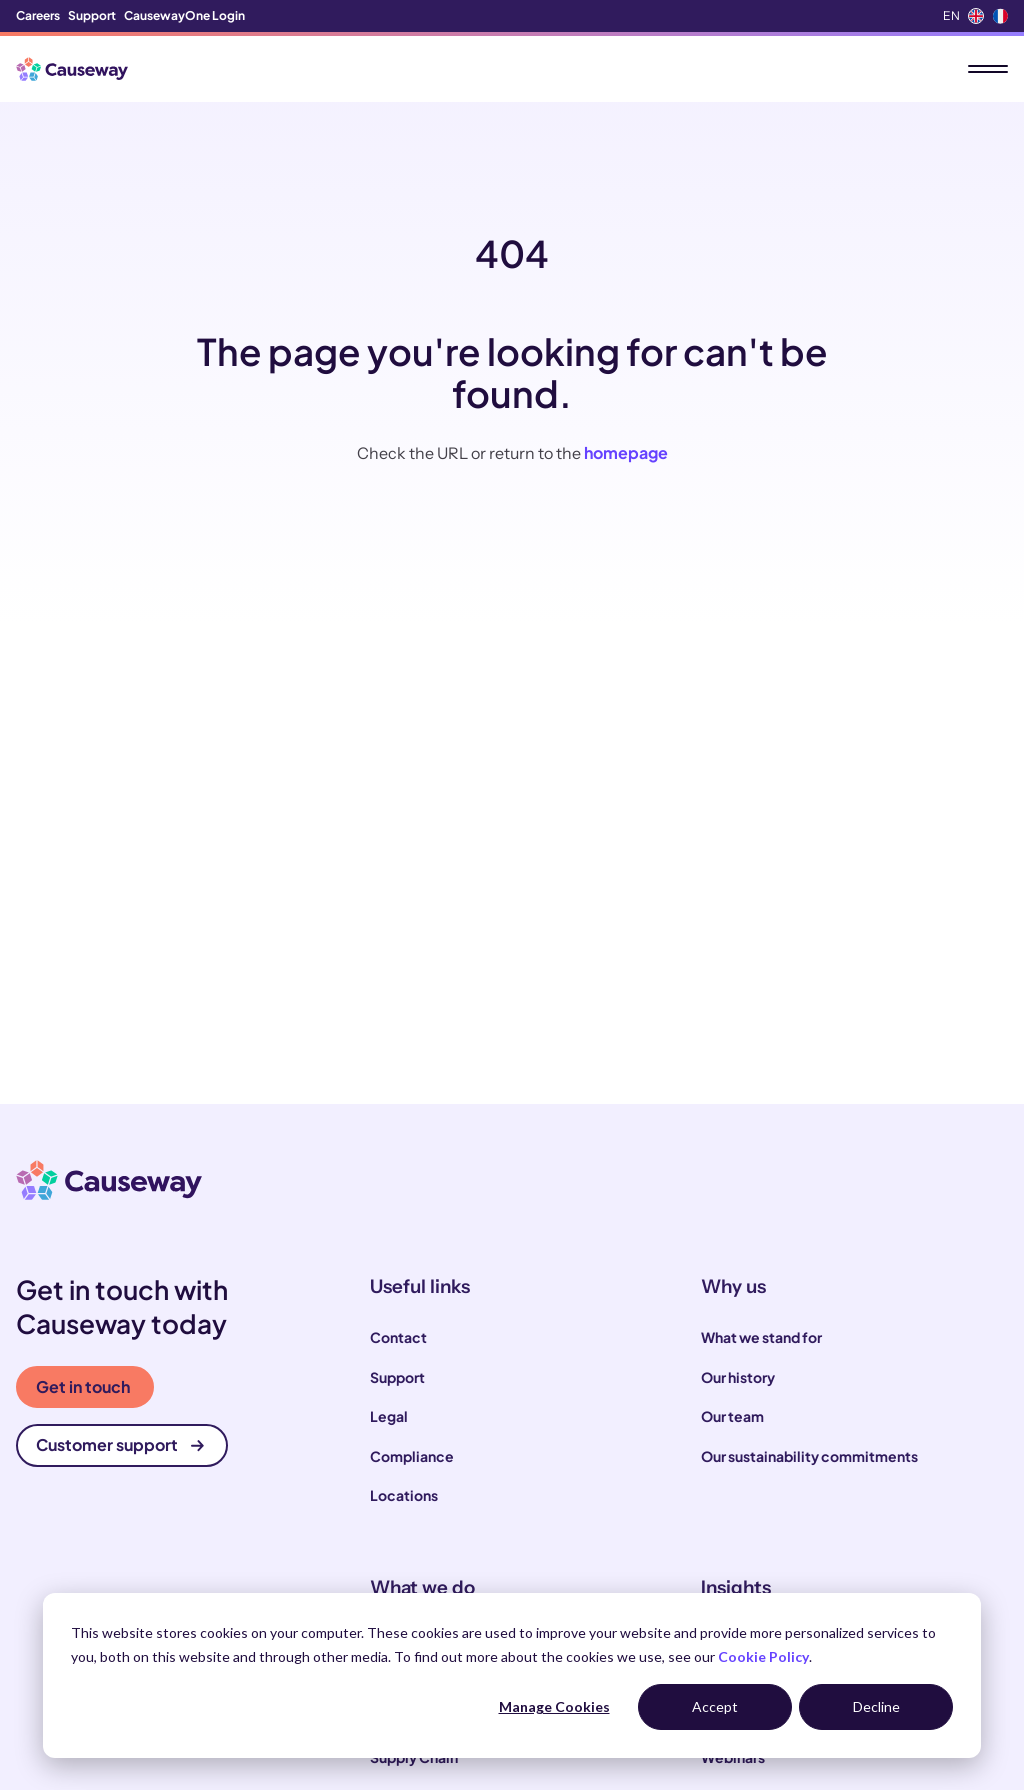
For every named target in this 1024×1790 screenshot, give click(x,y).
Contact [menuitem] (398, 1337)
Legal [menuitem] (389, 1416)
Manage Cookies (554, 1706)
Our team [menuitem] (732, 1416)
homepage (626, 452)
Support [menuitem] (92, 15)
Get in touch (83, 1386)
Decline (876, 1706)
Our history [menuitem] (738, 1377)
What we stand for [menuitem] (761, 1337)
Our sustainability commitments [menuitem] (809, 1456)
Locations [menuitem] (404, 1495)
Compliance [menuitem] (412, 1456)
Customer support (120, 1444)
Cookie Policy (763, 1656)
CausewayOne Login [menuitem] (184, 15)
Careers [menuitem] (38, 15)
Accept (715, 1706)
